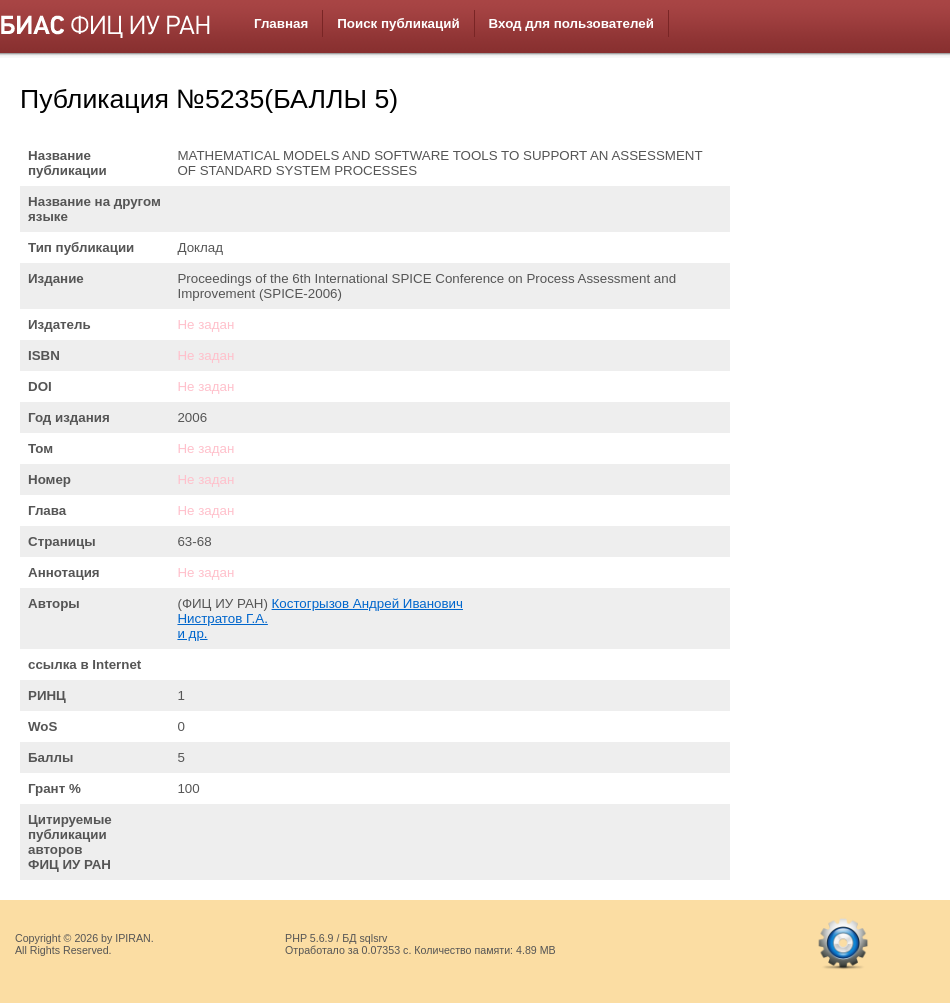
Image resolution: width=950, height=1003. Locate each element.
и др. (192, 633)
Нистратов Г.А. (222, 618)
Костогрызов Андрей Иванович (367, 603)
